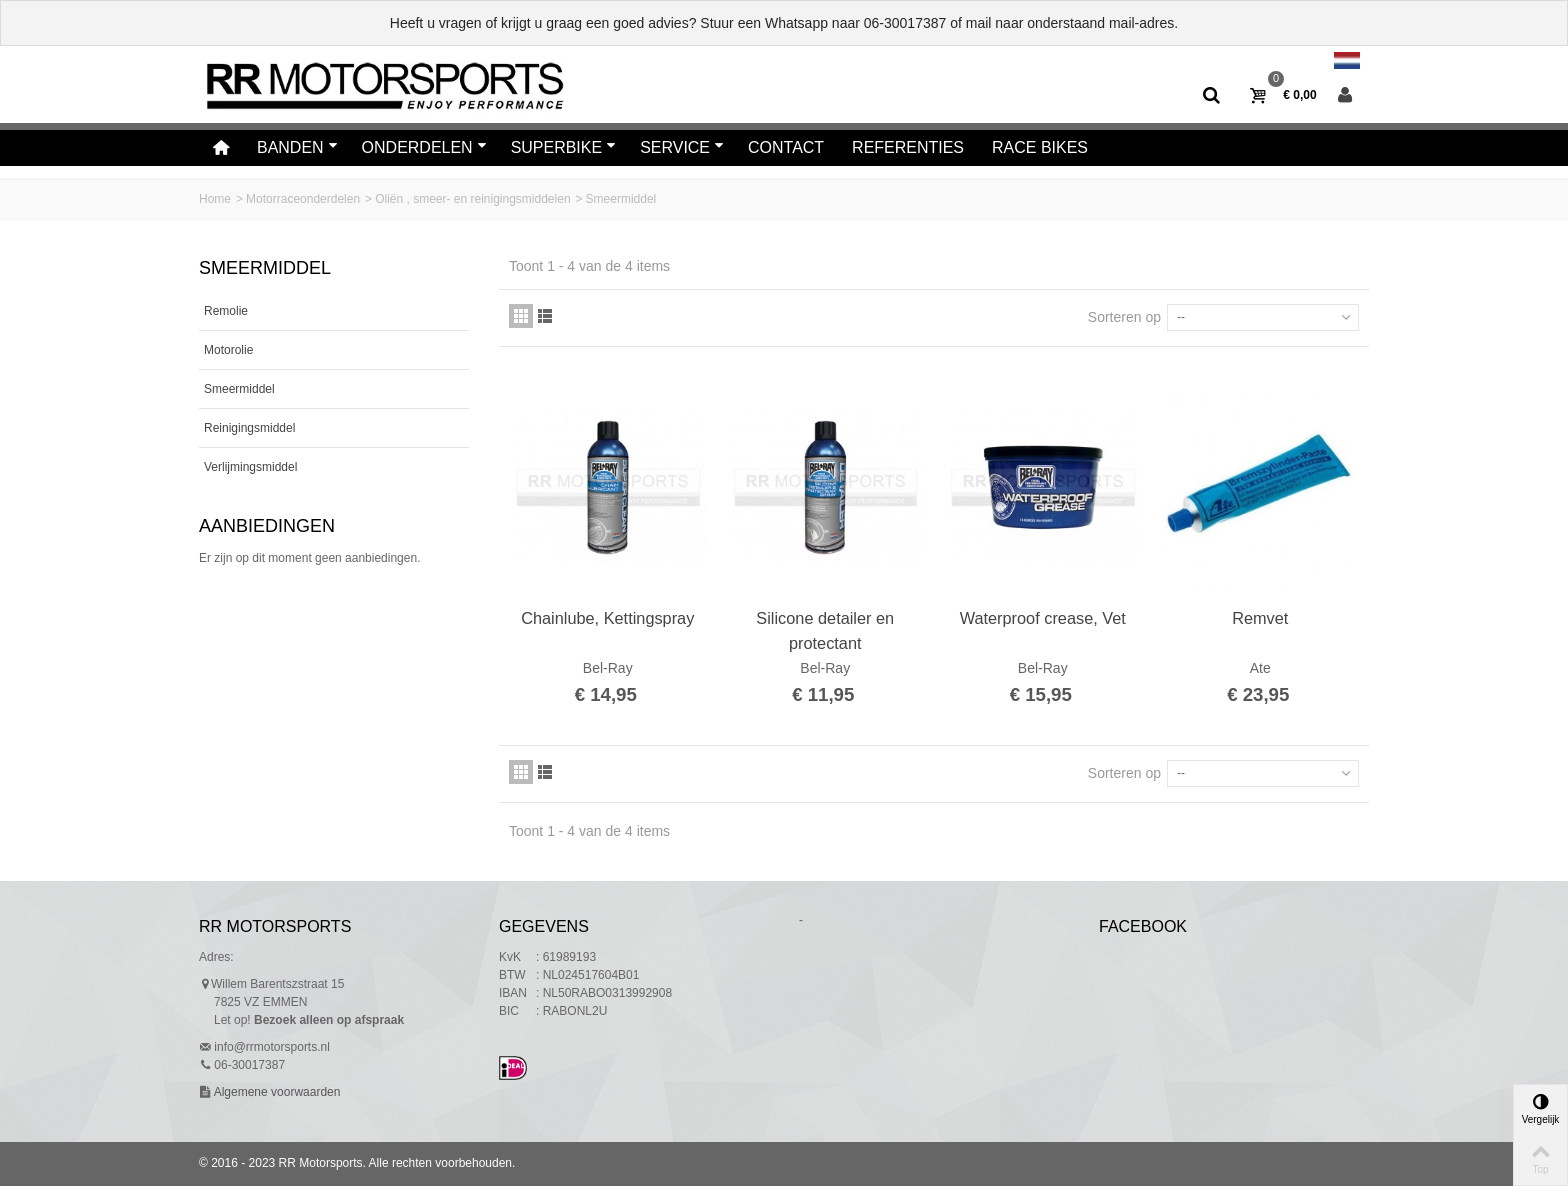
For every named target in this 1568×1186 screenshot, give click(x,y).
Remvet (1260, 618)
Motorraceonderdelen (303, 199)
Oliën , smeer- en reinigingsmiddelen (472, 199)
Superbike (564, 147)
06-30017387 (905, 23)
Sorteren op (1124, 317)
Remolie (226, 311)
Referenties (908, 147)
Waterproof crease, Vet (1043, 618)
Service (682, 147)
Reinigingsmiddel (249, 428)
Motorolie (228, 350)
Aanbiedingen (267, 526)
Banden (297, 147)
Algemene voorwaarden (275, 1092)
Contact (786, 147)
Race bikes (1040, 147)
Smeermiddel (239, 389)
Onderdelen (424, 147)
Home (215, 199)
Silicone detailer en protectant (825, 630)
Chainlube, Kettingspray (607, 618)
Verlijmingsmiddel (250, 467)
